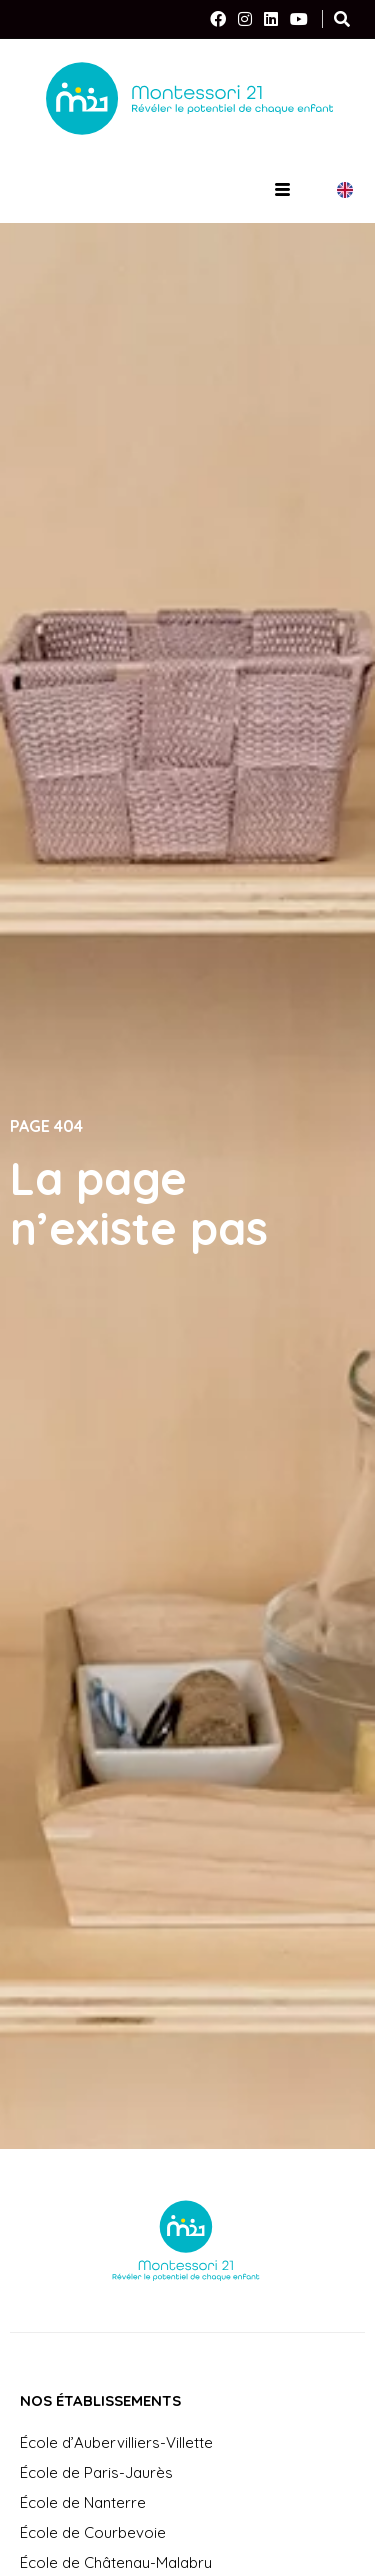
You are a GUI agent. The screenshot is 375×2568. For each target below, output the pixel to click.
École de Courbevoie (93, 2532)
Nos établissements (100, 2400)
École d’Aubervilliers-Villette (116, 2442)
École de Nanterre (83, 2502)
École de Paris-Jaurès (96, 2472)
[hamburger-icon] (282, 190)
